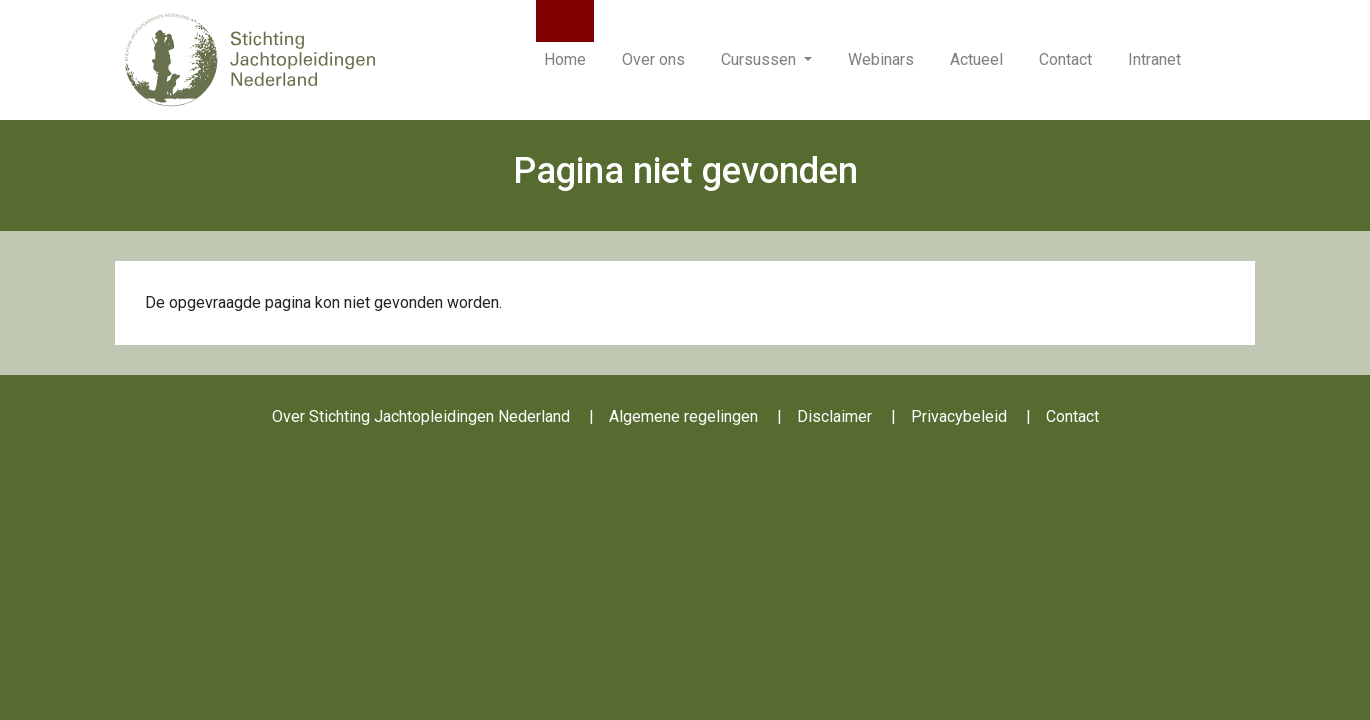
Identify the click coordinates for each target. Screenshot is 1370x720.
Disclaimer (834, 416)
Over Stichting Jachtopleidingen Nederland (421, 416)
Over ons (653, 59)
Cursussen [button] (760, 59)
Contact (1065, 59)
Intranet (1154, 59)
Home (565, 59)
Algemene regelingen (683, 416)
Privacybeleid (959, 416)
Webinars (881, 59)
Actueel (976, 59)
